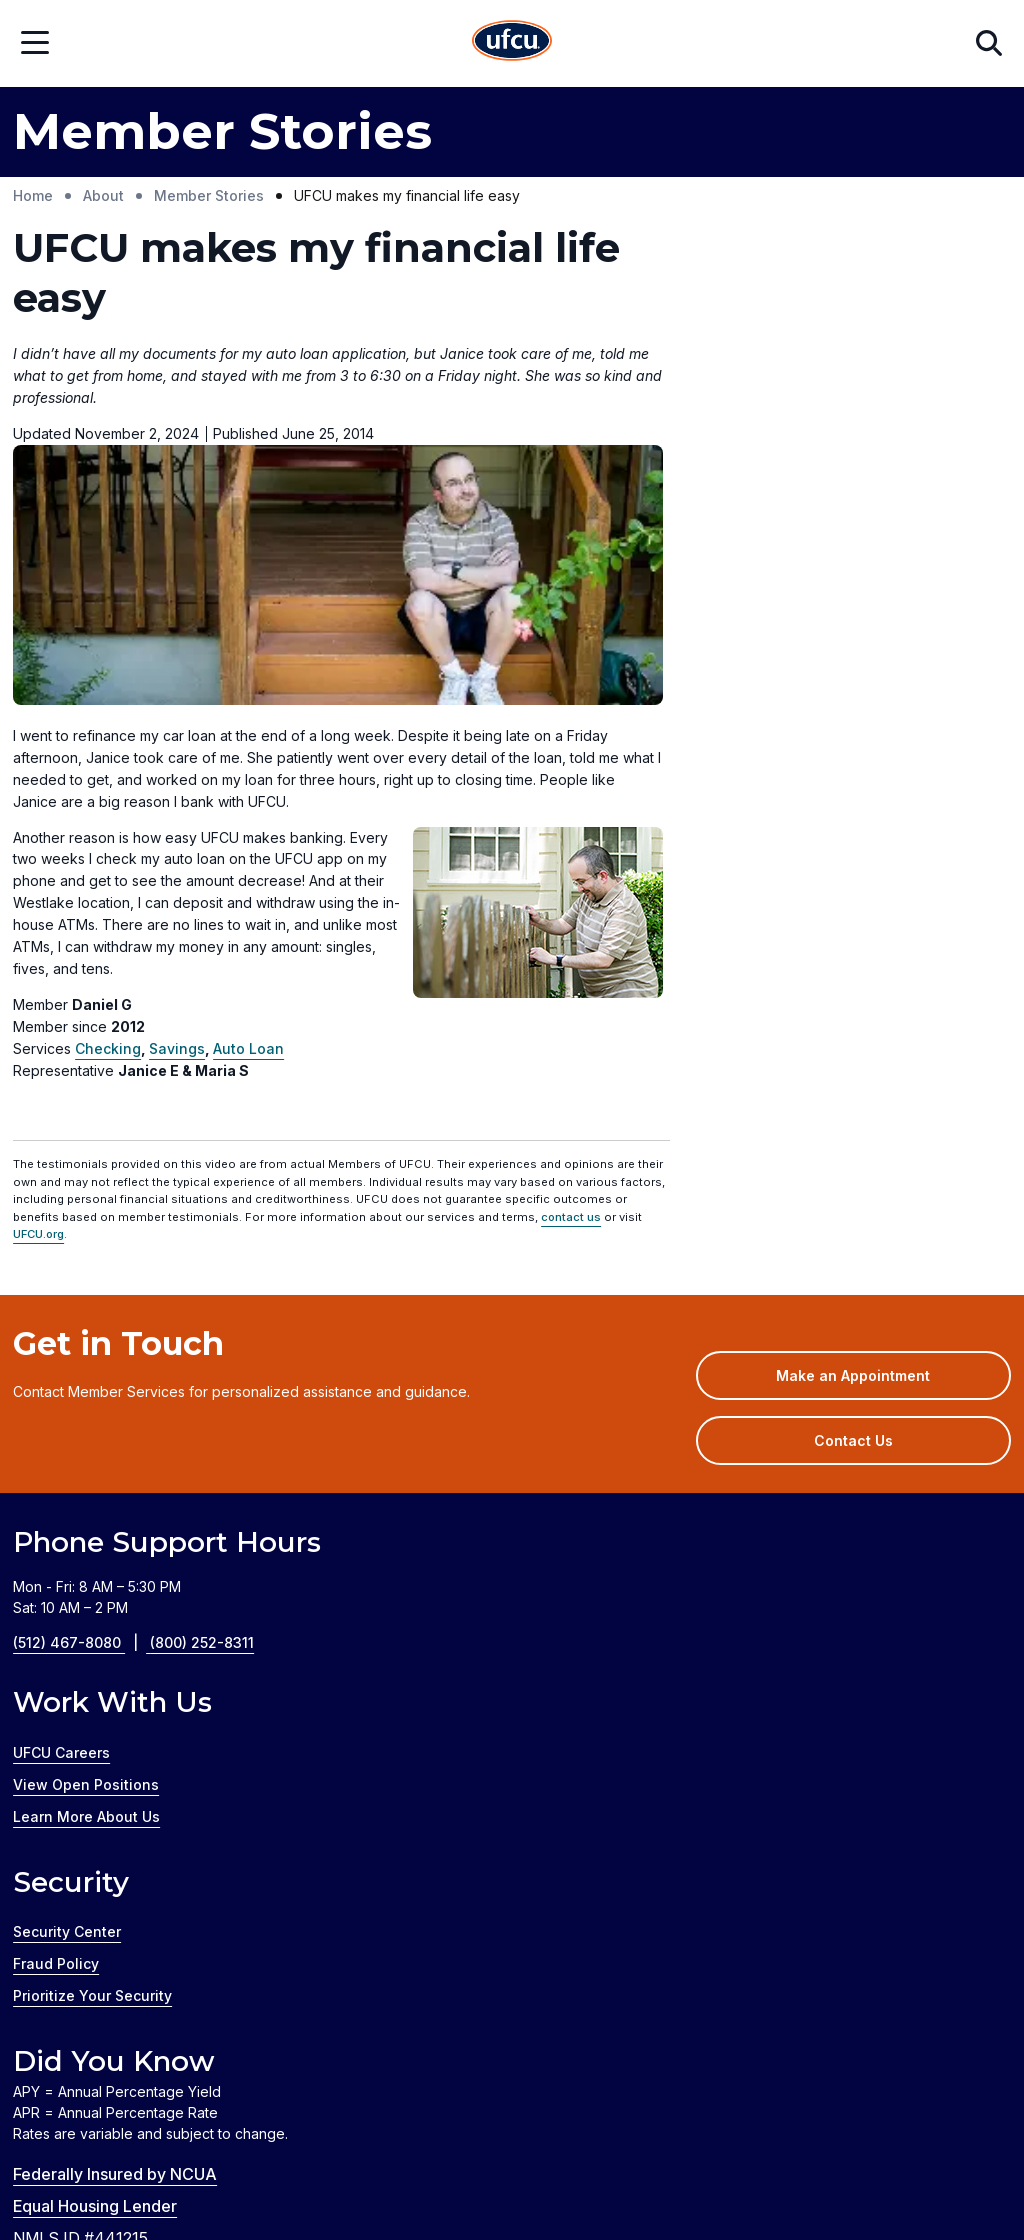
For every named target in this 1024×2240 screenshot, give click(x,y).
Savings (177, 791)
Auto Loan (248, 791)
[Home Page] (512, 43)
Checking (108, 791)
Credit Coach (264, 2174)
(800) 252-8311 (202, 1385)
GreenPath (374, 2174)
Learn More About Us (86, 1558)
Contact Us (853, 1183)
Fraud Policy (56, 1705)
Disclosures (772, 2052)
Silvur (462, 2174)
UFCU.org (38, 977)
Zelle (526, 2174)
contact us (571, 959)
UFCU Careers (61, 1494)
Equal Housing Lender (95, 1948)
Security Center (67, 1673)
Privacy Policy (653, 2052)
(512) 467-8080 (81, 1385)
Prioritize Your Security (92, 1737)
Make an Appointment (882, 1125)
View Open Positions (86, 1526)
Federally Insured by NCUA (115, 1916)
